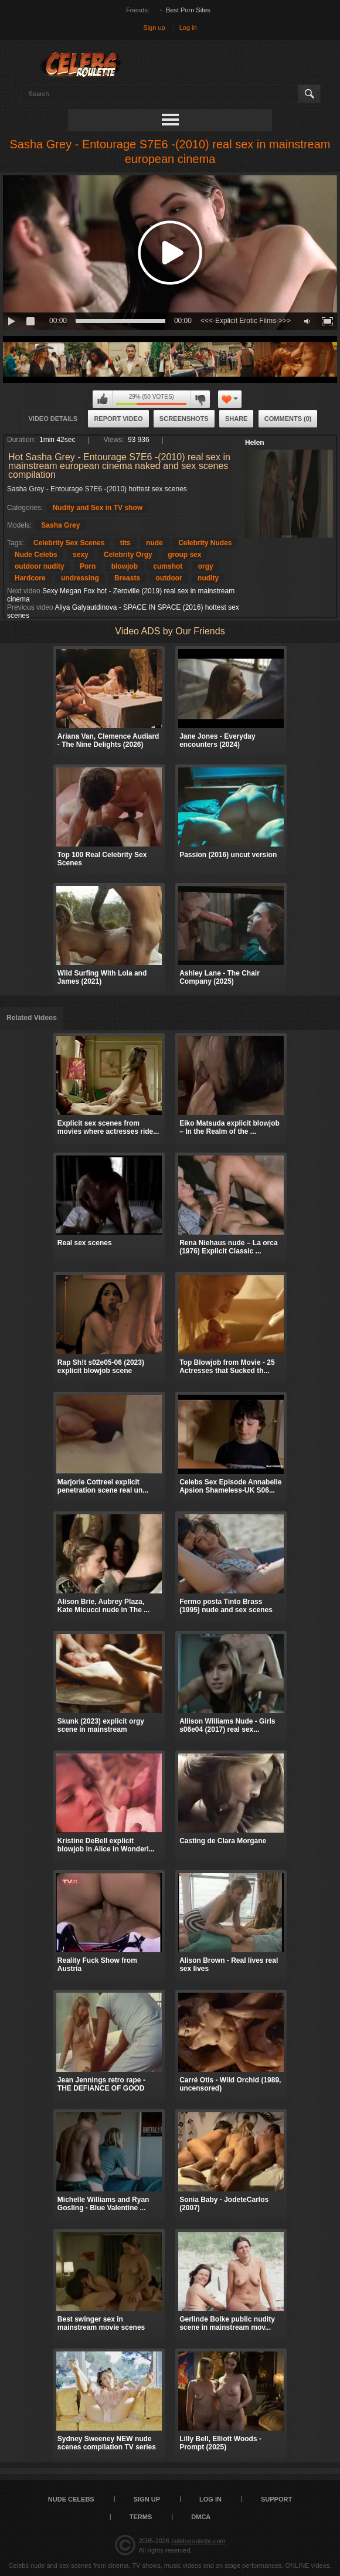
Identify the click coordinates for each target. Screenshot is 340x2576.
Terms (141, 2516)
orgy (205, 566)
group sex (184, 554)
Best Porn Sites (188, 9)
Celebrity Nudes (205, 543)
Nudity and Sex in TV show (97, 508)
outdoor (168, 578)
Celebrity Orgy (128, 554)
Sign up (154, 27)
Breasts (127, 578)
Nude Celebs (36, 554)
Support (276, 2499)
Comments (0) (288, 418)
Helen (254, 443)
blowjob (124, 566)
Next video (23, 591)
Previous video (30, 607)
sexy (81, 554)
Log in (188, 27)
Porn (88, 566)
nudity (208, 578)
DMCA (200, 2516)
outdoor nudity (39, 566)
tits (125, 543)
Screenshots (184, 418)
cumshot (167, 566)
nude (154, 543)
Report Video (118, 418)
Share (236, 418)
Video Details (53, 418)
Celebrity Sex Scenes (68, 543)
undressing (80, 578)
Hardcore (30, 578)
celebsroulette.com (198, 2540)
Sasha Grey (60, 525)
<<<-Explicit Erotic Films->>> (245, 321)
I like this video (103, 399)
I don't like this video (200, 399)
